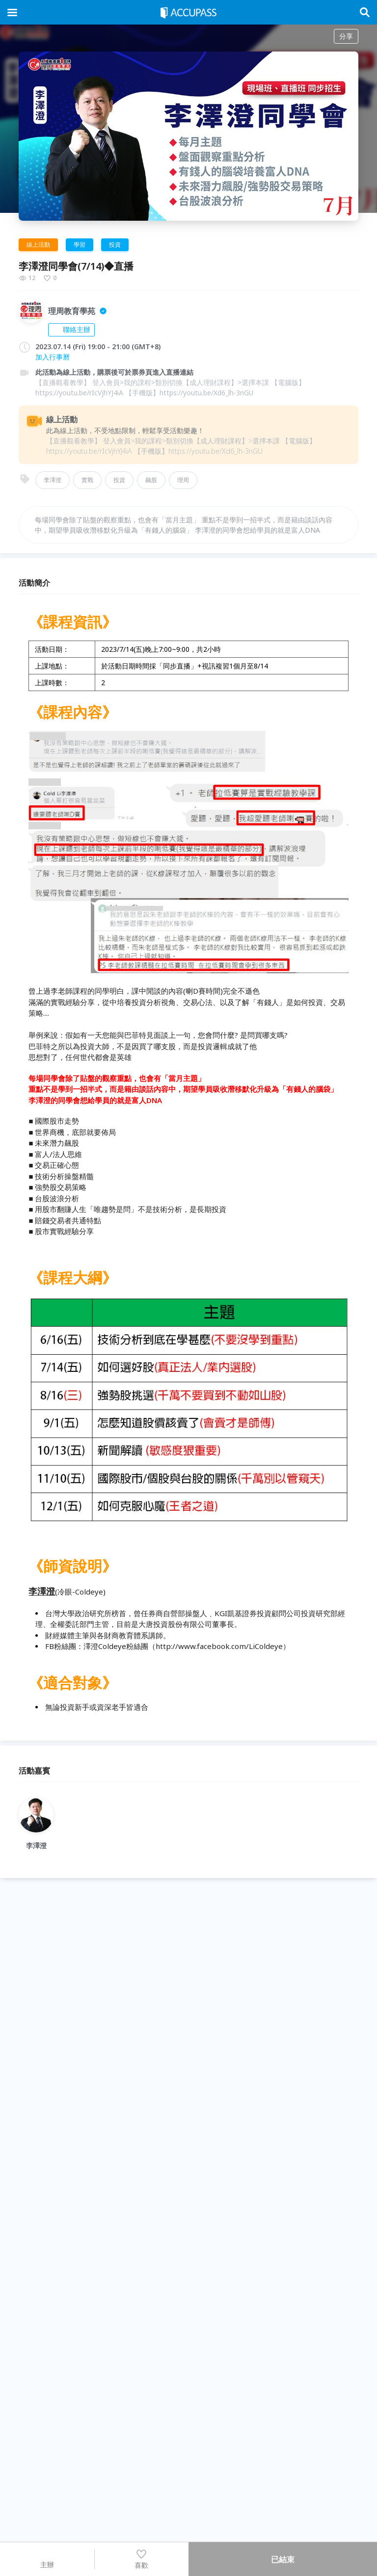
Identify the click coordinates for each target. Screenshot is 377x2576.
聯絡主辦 (71, 329)
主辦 (47, 2559)
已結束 (283, 2559)
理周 (183, 480)
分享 (346, 36)
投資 (119, 480)
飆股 (151, 480)
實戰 (87, 480)
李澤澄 (52, 480)
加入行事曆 (52, 356)
